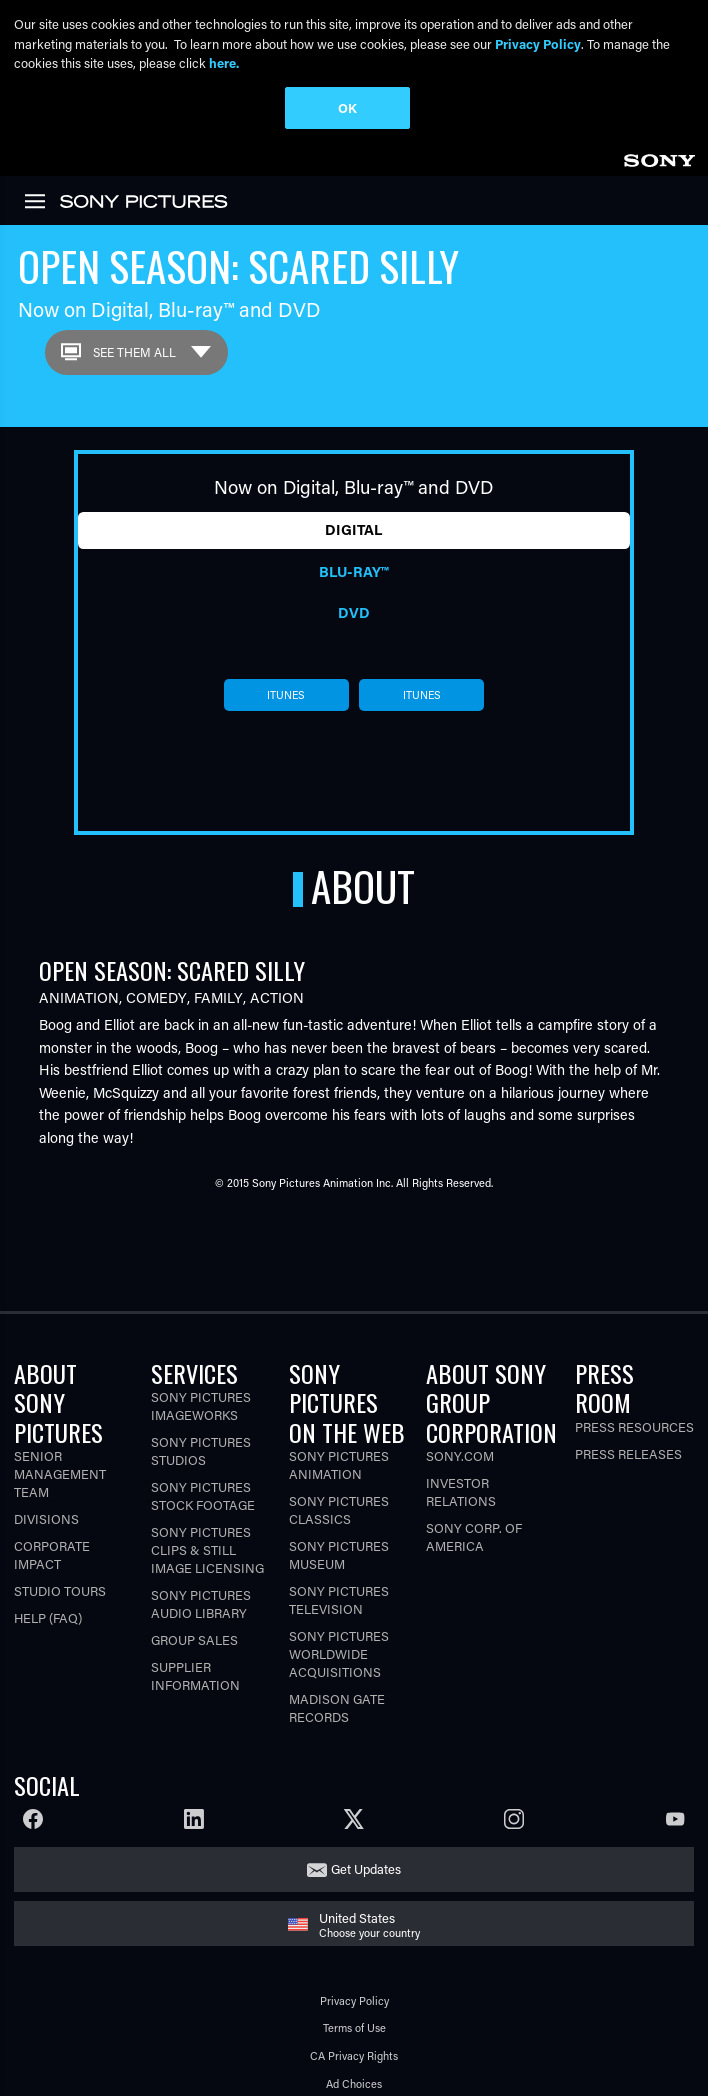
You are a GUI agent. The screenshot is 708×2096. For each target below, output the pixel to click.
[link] (35, 144)
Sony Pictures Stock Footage (203, 1439)
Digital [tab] (353, 473)
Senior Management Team (60, 1416)
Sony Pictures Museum (339, 1497)
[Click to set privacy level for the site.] (408, 2054)
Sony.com (460, 1398)
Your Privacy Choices (336, 2054)
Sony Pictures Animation (339, 1407)
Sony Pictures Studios (201, 1394)
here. (224, 62)
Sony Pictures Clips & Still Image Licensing (207, 1493)
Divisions (46, 1461)
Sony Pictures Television (339, 1542)
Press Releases (628, 1396)
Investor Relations (461, 1434)
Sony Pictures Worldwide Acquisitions (339, 1596)
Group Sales (194, 1583)
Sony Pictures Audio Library (201, 1547)
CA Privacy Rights (354, 1999)
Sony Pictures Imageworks (201, 1349)
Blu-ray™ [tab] (353, 514)
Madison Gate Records (337, 1650)
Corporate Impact (52, 1497)
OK (347, 107)
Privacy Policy (354, 1943)
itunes (286, 639)
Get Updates (366, 1812)
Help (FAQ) (48, 1560)
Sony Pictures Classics (339, 1452)
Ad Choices (354, 2026)
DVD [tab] (354, 556)
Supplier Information (195, 1619)
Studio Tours (60, 1533)
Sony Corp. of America (474, 1479)
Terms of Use (354, 1971)
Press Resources (634, 1369)
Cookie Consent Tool (354, 2082)
